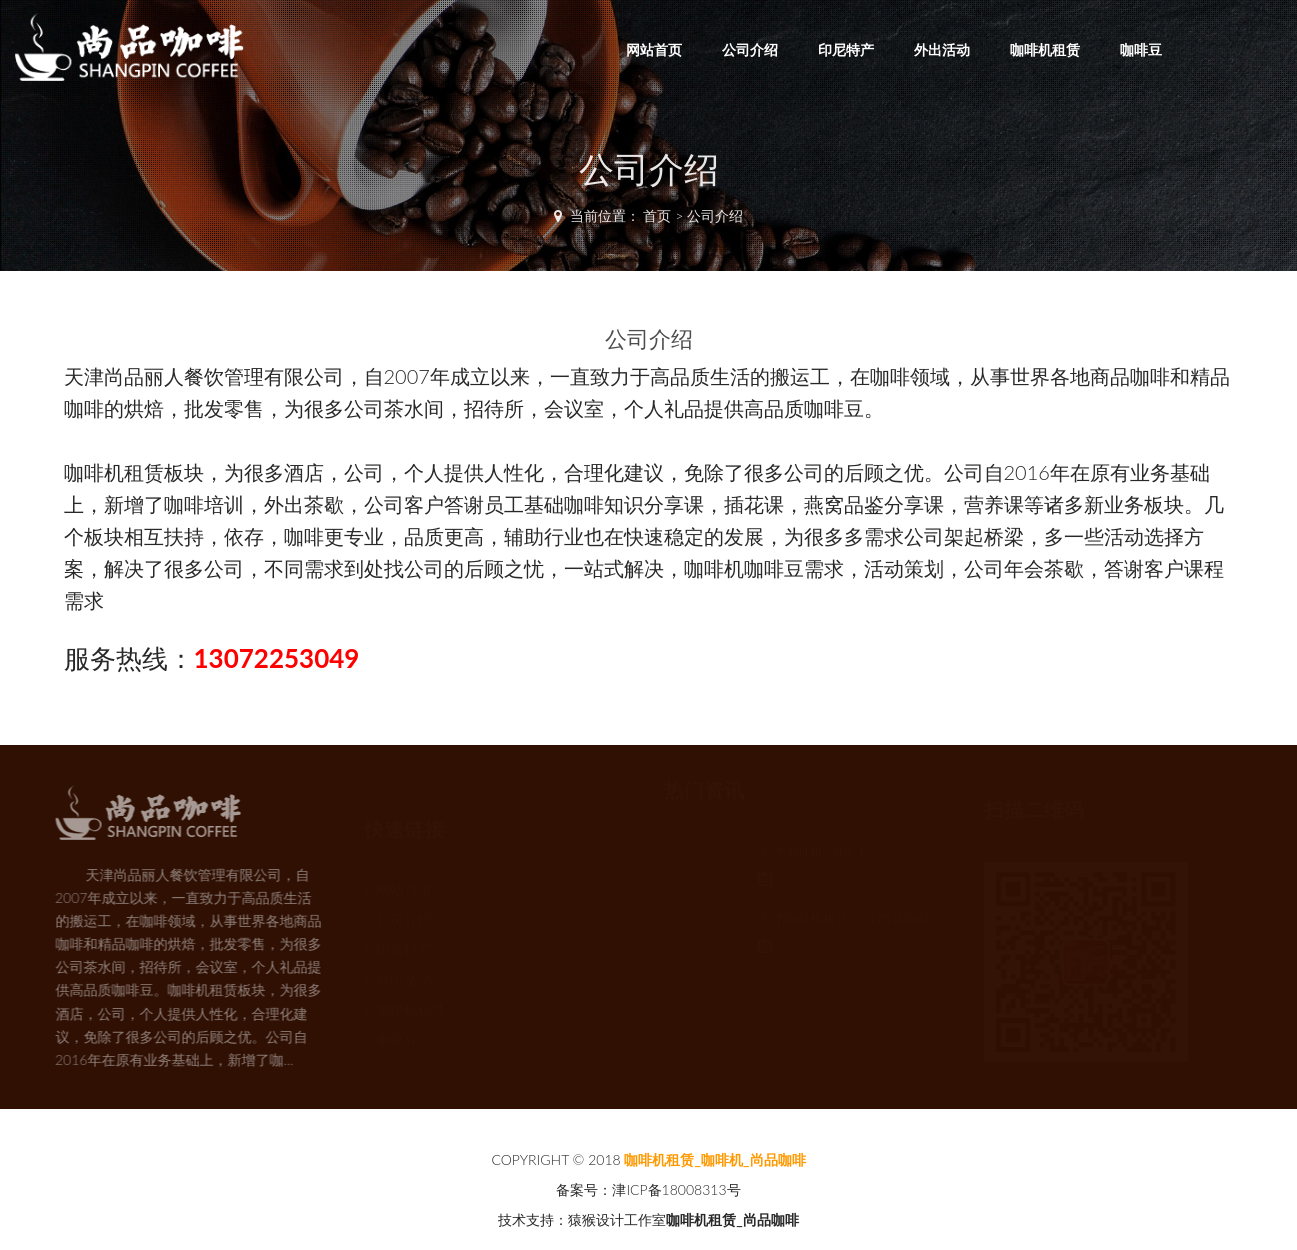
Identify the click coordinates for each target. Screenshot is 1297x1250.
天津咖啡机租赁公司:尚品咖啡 (844, 924)
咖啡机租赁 (1045, 49)
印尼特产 (846, 49)
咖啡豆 (1141, 49)
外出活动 (942, 49)
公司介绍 (750, 49)
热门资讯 (704, 795)
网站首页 (654, 49)
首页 (657, 215)
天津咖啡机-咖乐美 (813, 857)
